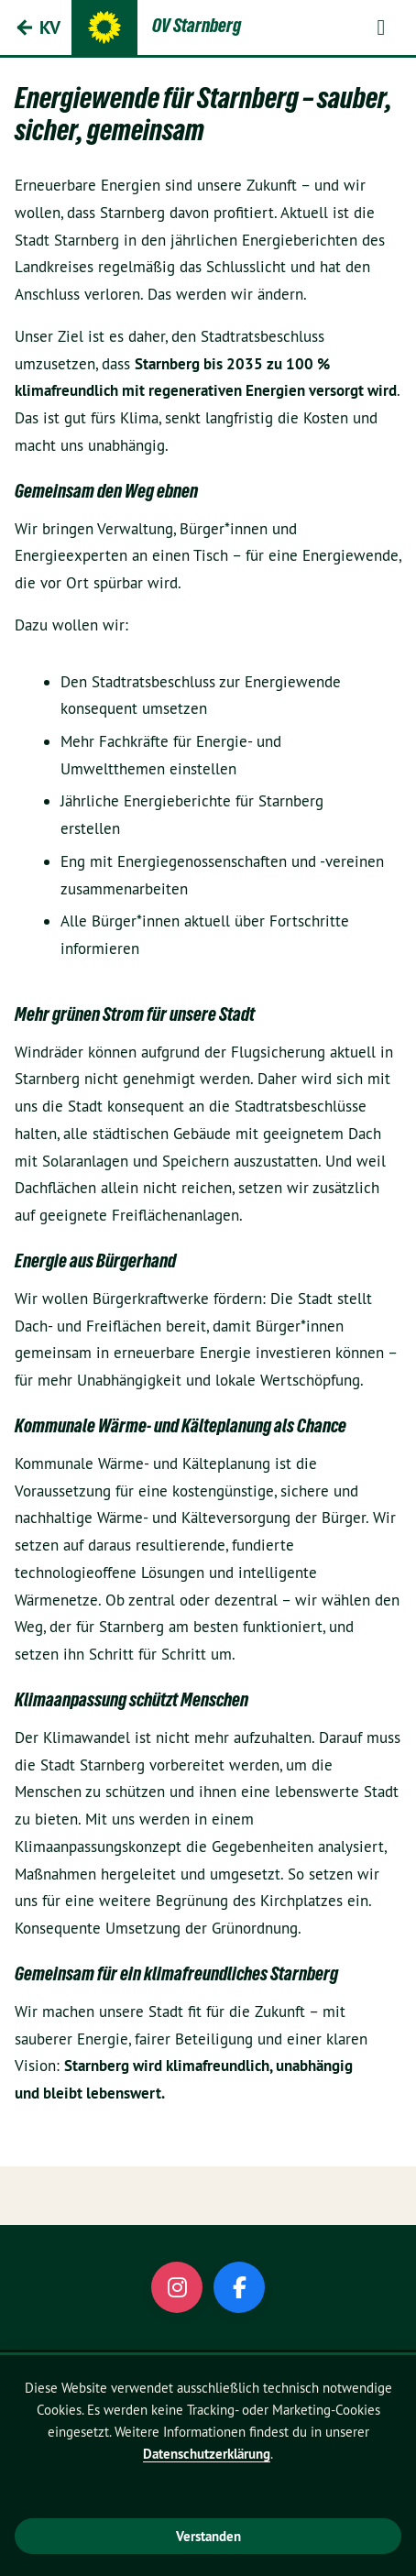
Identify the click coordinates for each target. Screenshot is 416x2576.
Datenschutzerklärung (206, 2453)
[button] (381, 27)
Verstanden (208, 2536)
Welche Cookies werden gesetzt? (216, 2491)
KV (49, 27)
